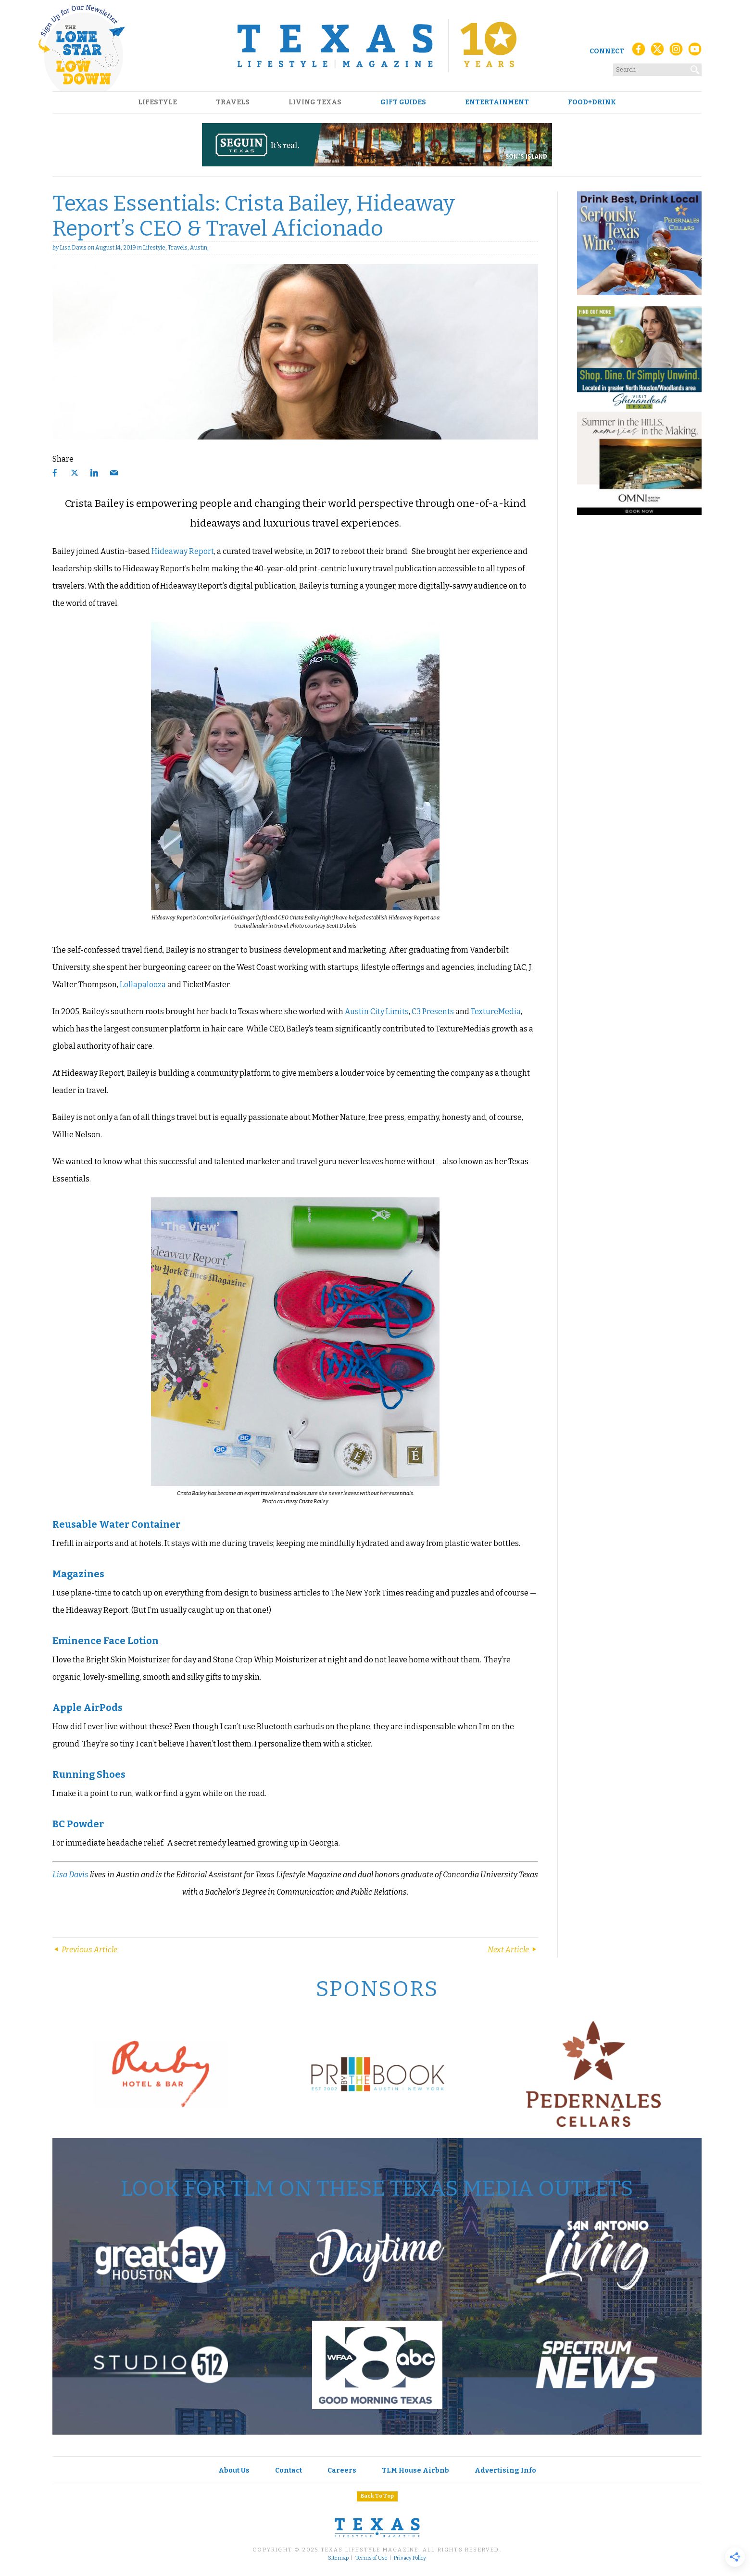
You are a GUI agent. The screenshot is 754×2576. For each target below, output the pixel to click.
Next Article (513, 1949)
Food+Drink (592, 102)
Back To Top (377, 2496)
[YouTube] (695, 51)
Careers (341, 2470)
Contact (288, 2470)
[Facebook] (638, 51)
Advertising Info (505, 2470)
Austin (198, 247)
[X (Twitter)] (657, 51)
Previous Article (84, 1949)
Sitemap (338, 2558)
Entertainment (497, 102)
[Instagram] (676, 51)
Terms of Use (371, 2558)
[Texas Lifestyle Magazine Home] (377, 45)
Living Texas (315, 102)
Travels (233, 102)
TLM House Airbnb (415, 2470)
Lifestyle (157, 102)
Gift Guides (403, 102)
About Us (234, 2470)
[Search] (695, 68)
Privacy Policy (410, 2558)
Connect (607, 51)
